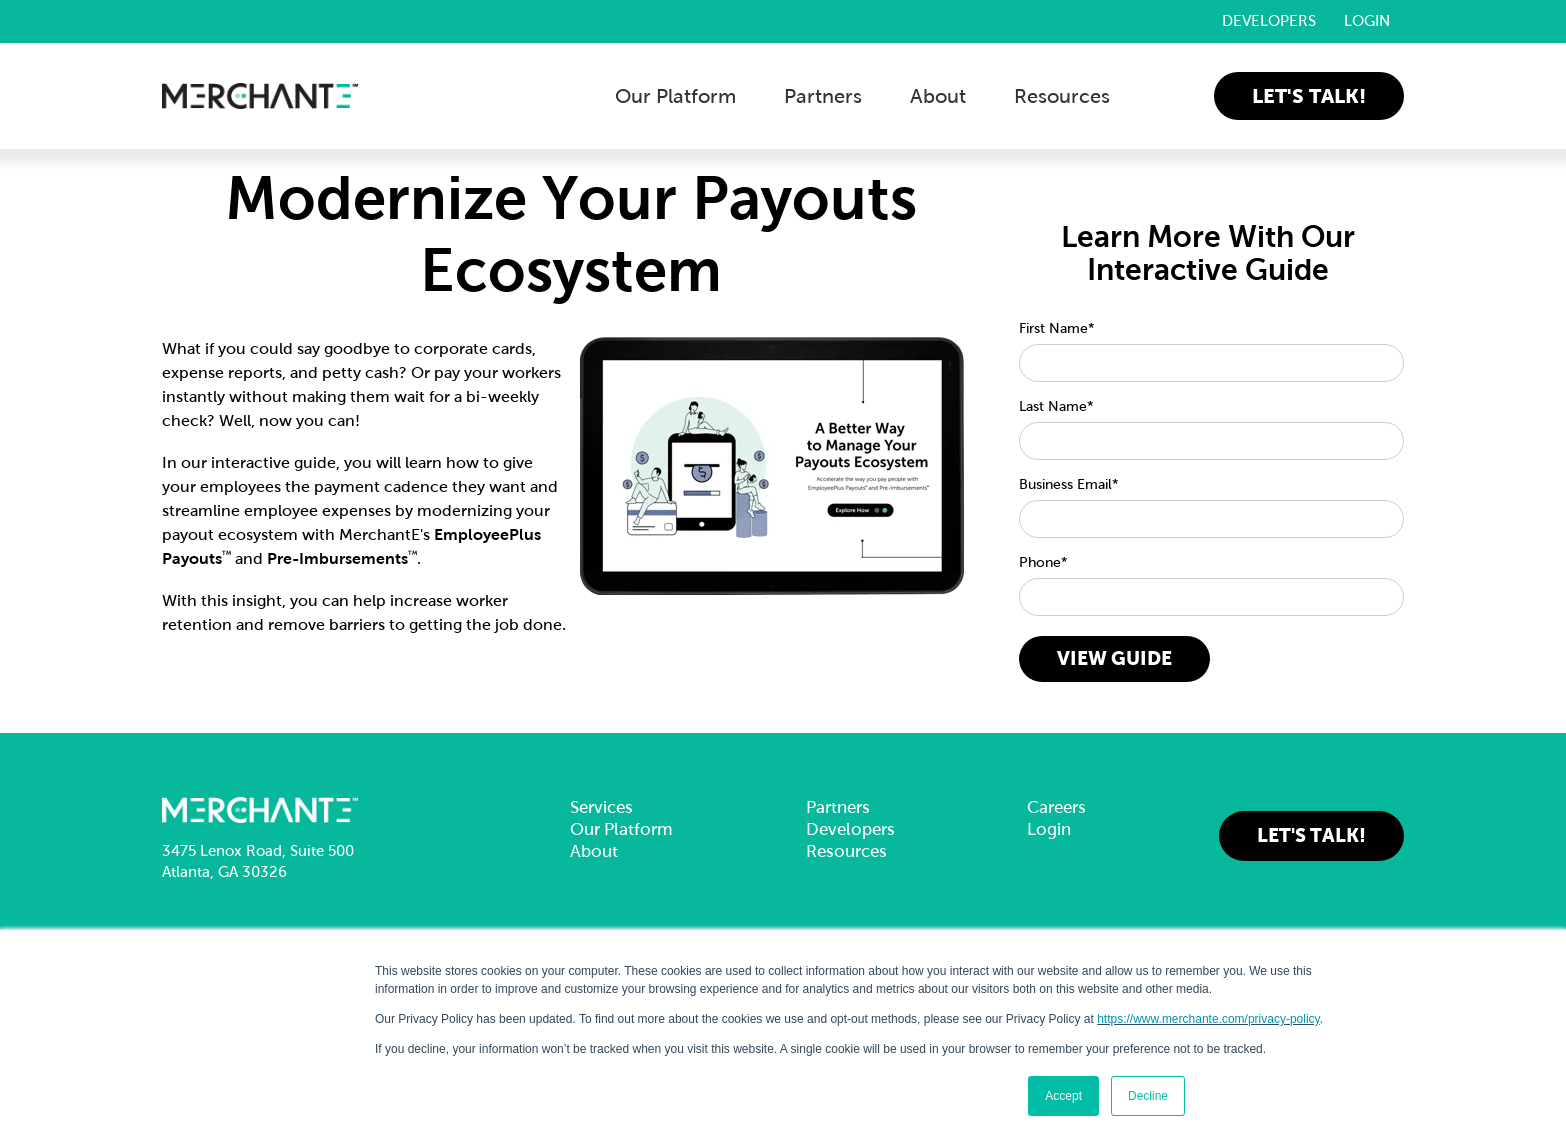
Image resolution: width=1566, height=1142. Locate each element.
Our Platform (675, 96)
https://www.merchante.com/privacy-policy (1208, 1019)
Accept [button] (1063, 1096)
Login (1367, 21)
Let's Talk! (1309, 96)
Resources (1062, 96)
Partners (823, 96)
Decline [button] (1148, 1096)
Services (601, 807)
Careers (1056, 807)
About (938, 96)
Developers (1269, 21)
